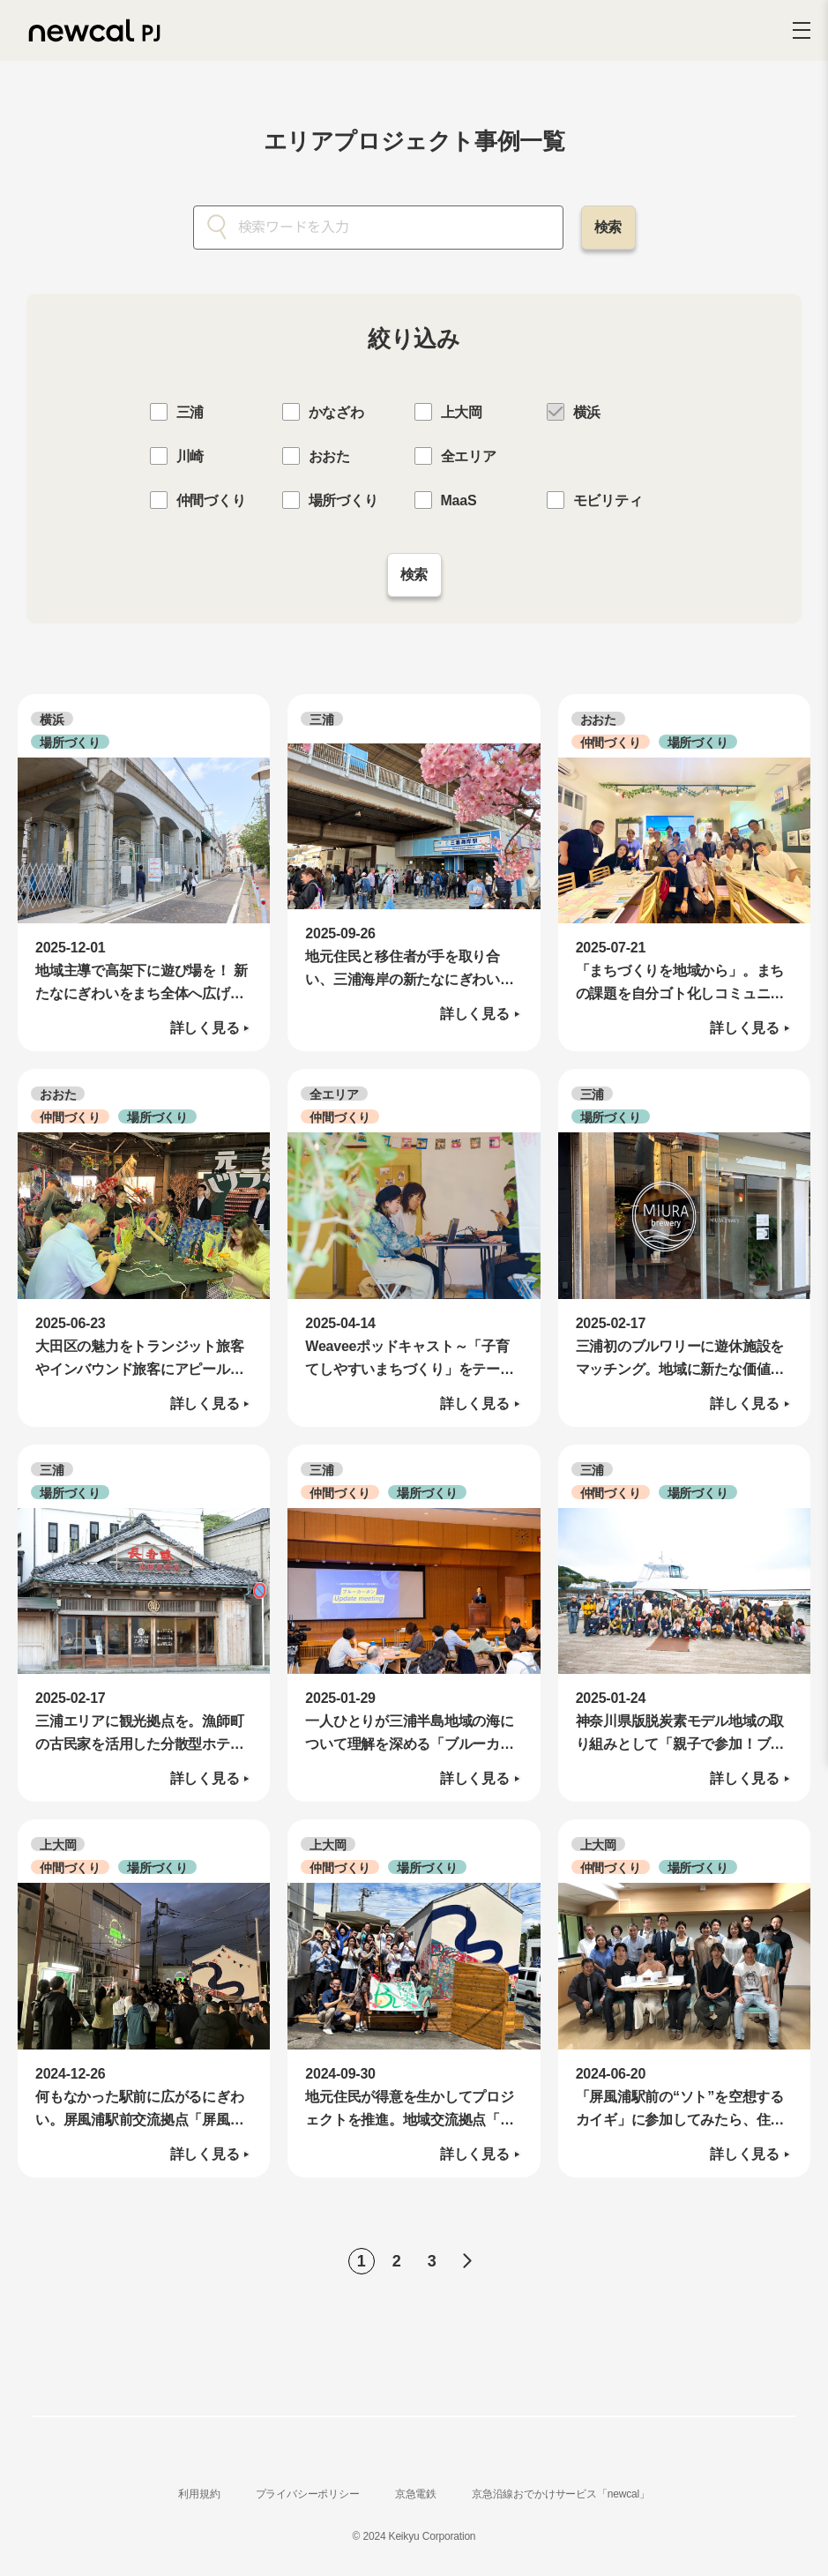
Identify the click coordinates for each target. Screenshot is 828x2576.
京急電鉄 (415, 2502)
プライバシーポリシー (308, 2502)
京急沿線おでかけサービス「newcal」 (561, 2502)
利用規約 (199, 2502)
